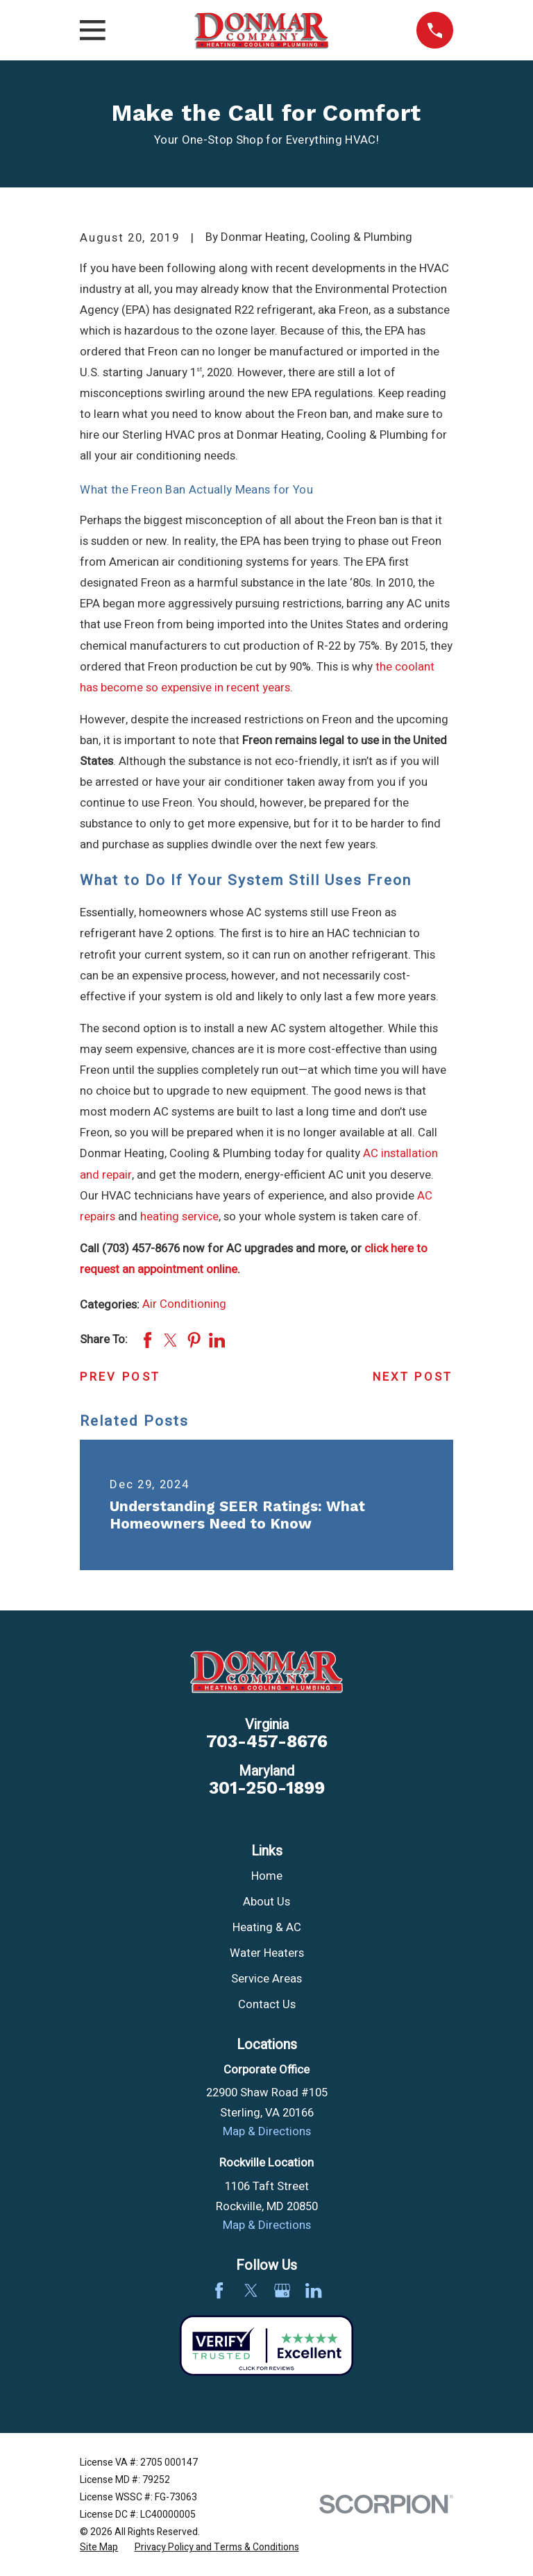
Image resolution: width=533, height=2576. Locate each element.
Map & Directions (267, 2131)
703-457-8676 (267, 1741)
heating (159, 1217)
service (200, 1217)
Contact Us (267, 2004)
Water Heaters (267, 1953)
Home (266, 1876)
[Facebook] (219, 2290)
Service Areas (266, 1979)
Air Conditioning (184, 1304)
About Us (266, 1902)
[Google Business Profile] (282, 2290)
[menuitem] (99, 2547)
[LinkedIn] (313, 2290)
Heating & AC (266, 1927)
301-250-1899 (267, 1787)
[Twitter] (251, 2290)
